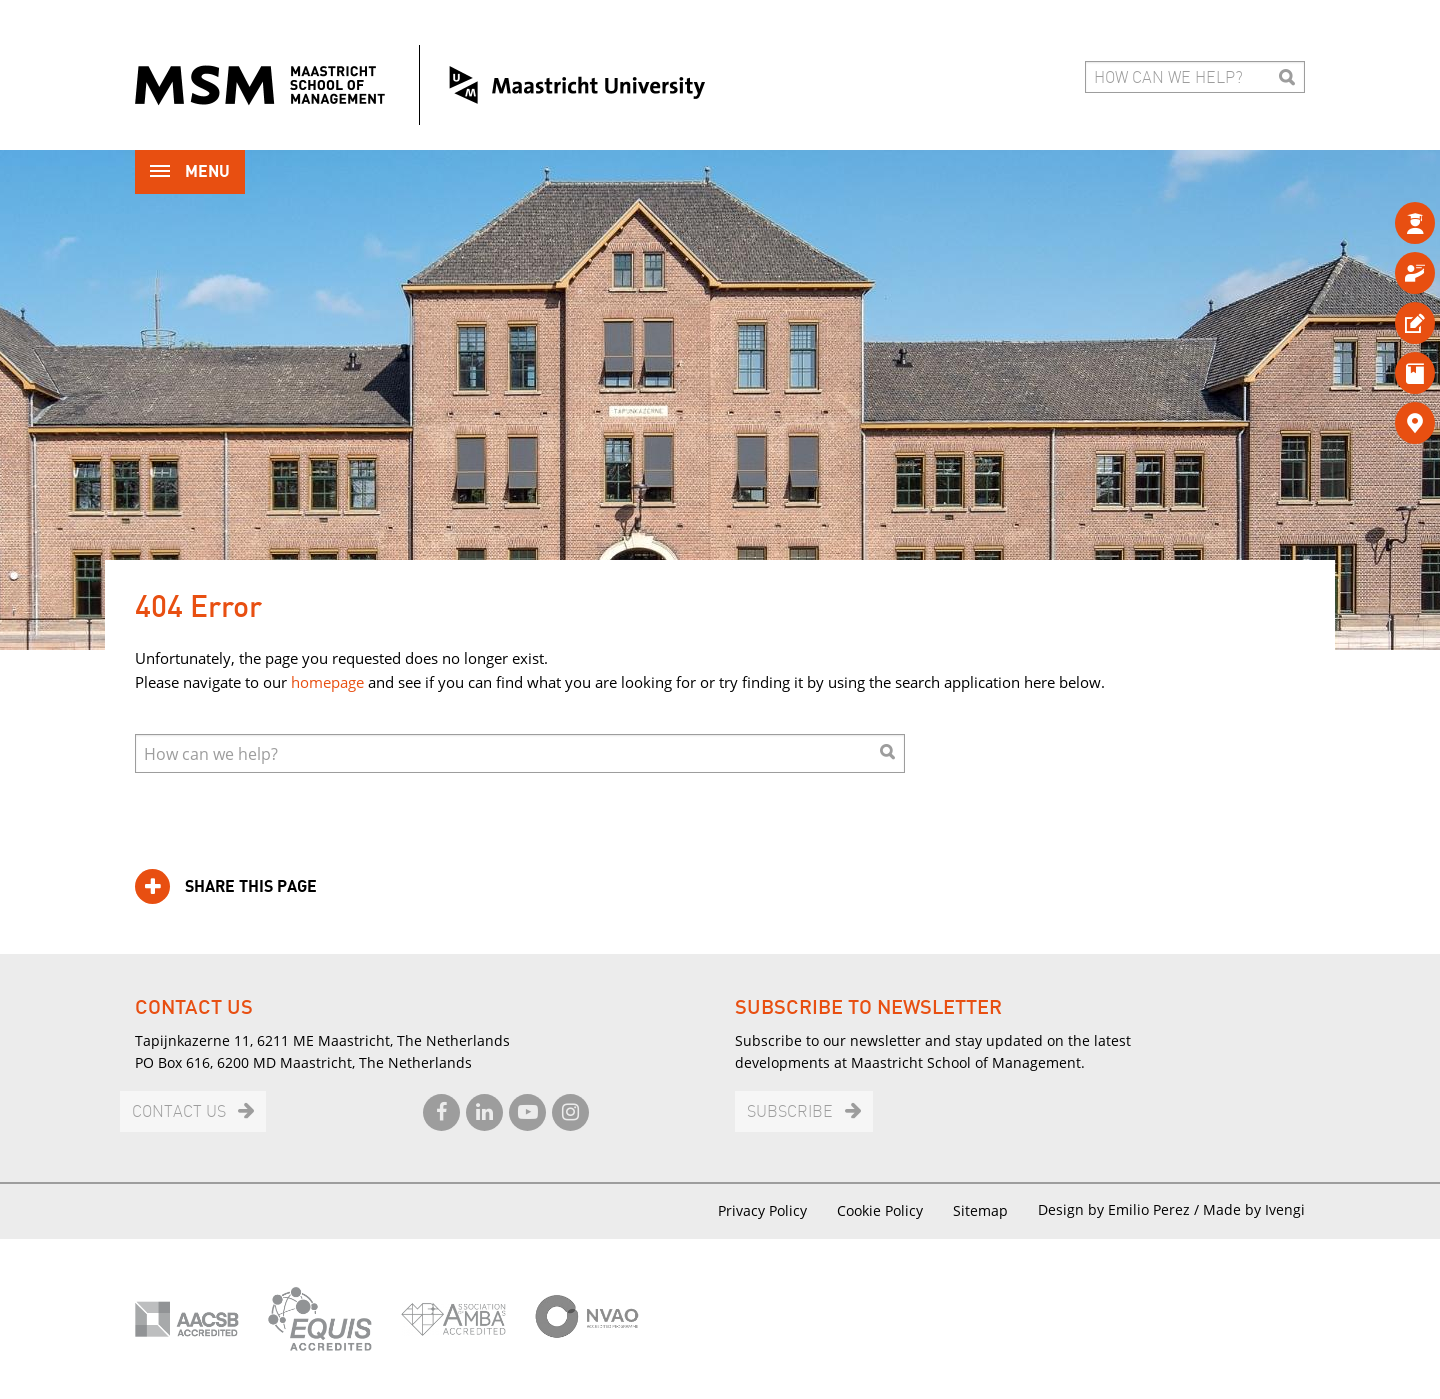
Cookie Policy (880, 1210)
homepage (327, 682)
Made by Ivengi (1254, 1209)
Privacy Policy (762, 1210)
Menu (190, 173)
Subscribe (790, 1112)
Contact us (179, 1112)
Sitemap (980, 1210)
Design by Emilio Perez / (1120, 1209)
